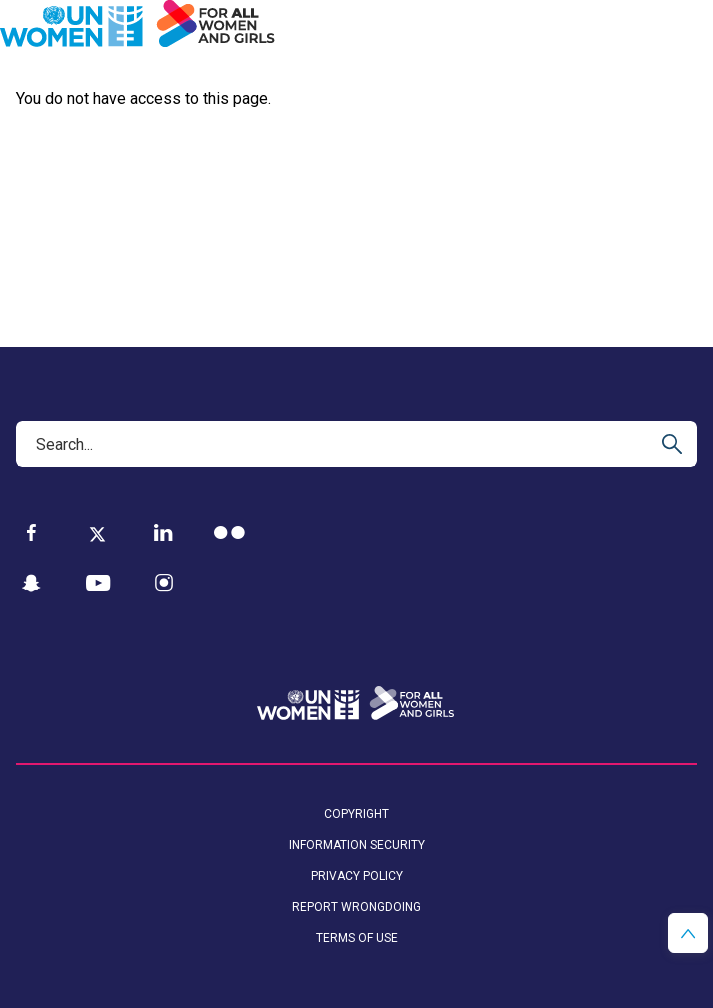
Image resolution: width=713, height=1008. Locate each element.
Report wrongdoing (356, 907)
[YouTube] (98, 583)
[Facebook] (31, 532)
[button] (688, 933)
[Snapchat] (31, 583)
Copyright (356, 814)
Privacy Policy (357, 876)
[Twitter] (97, 533)
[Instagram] (164, 583)
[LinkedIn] (163, 532)
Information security (357, 845)
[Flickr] (229, 532)
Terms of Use (357, 938)
